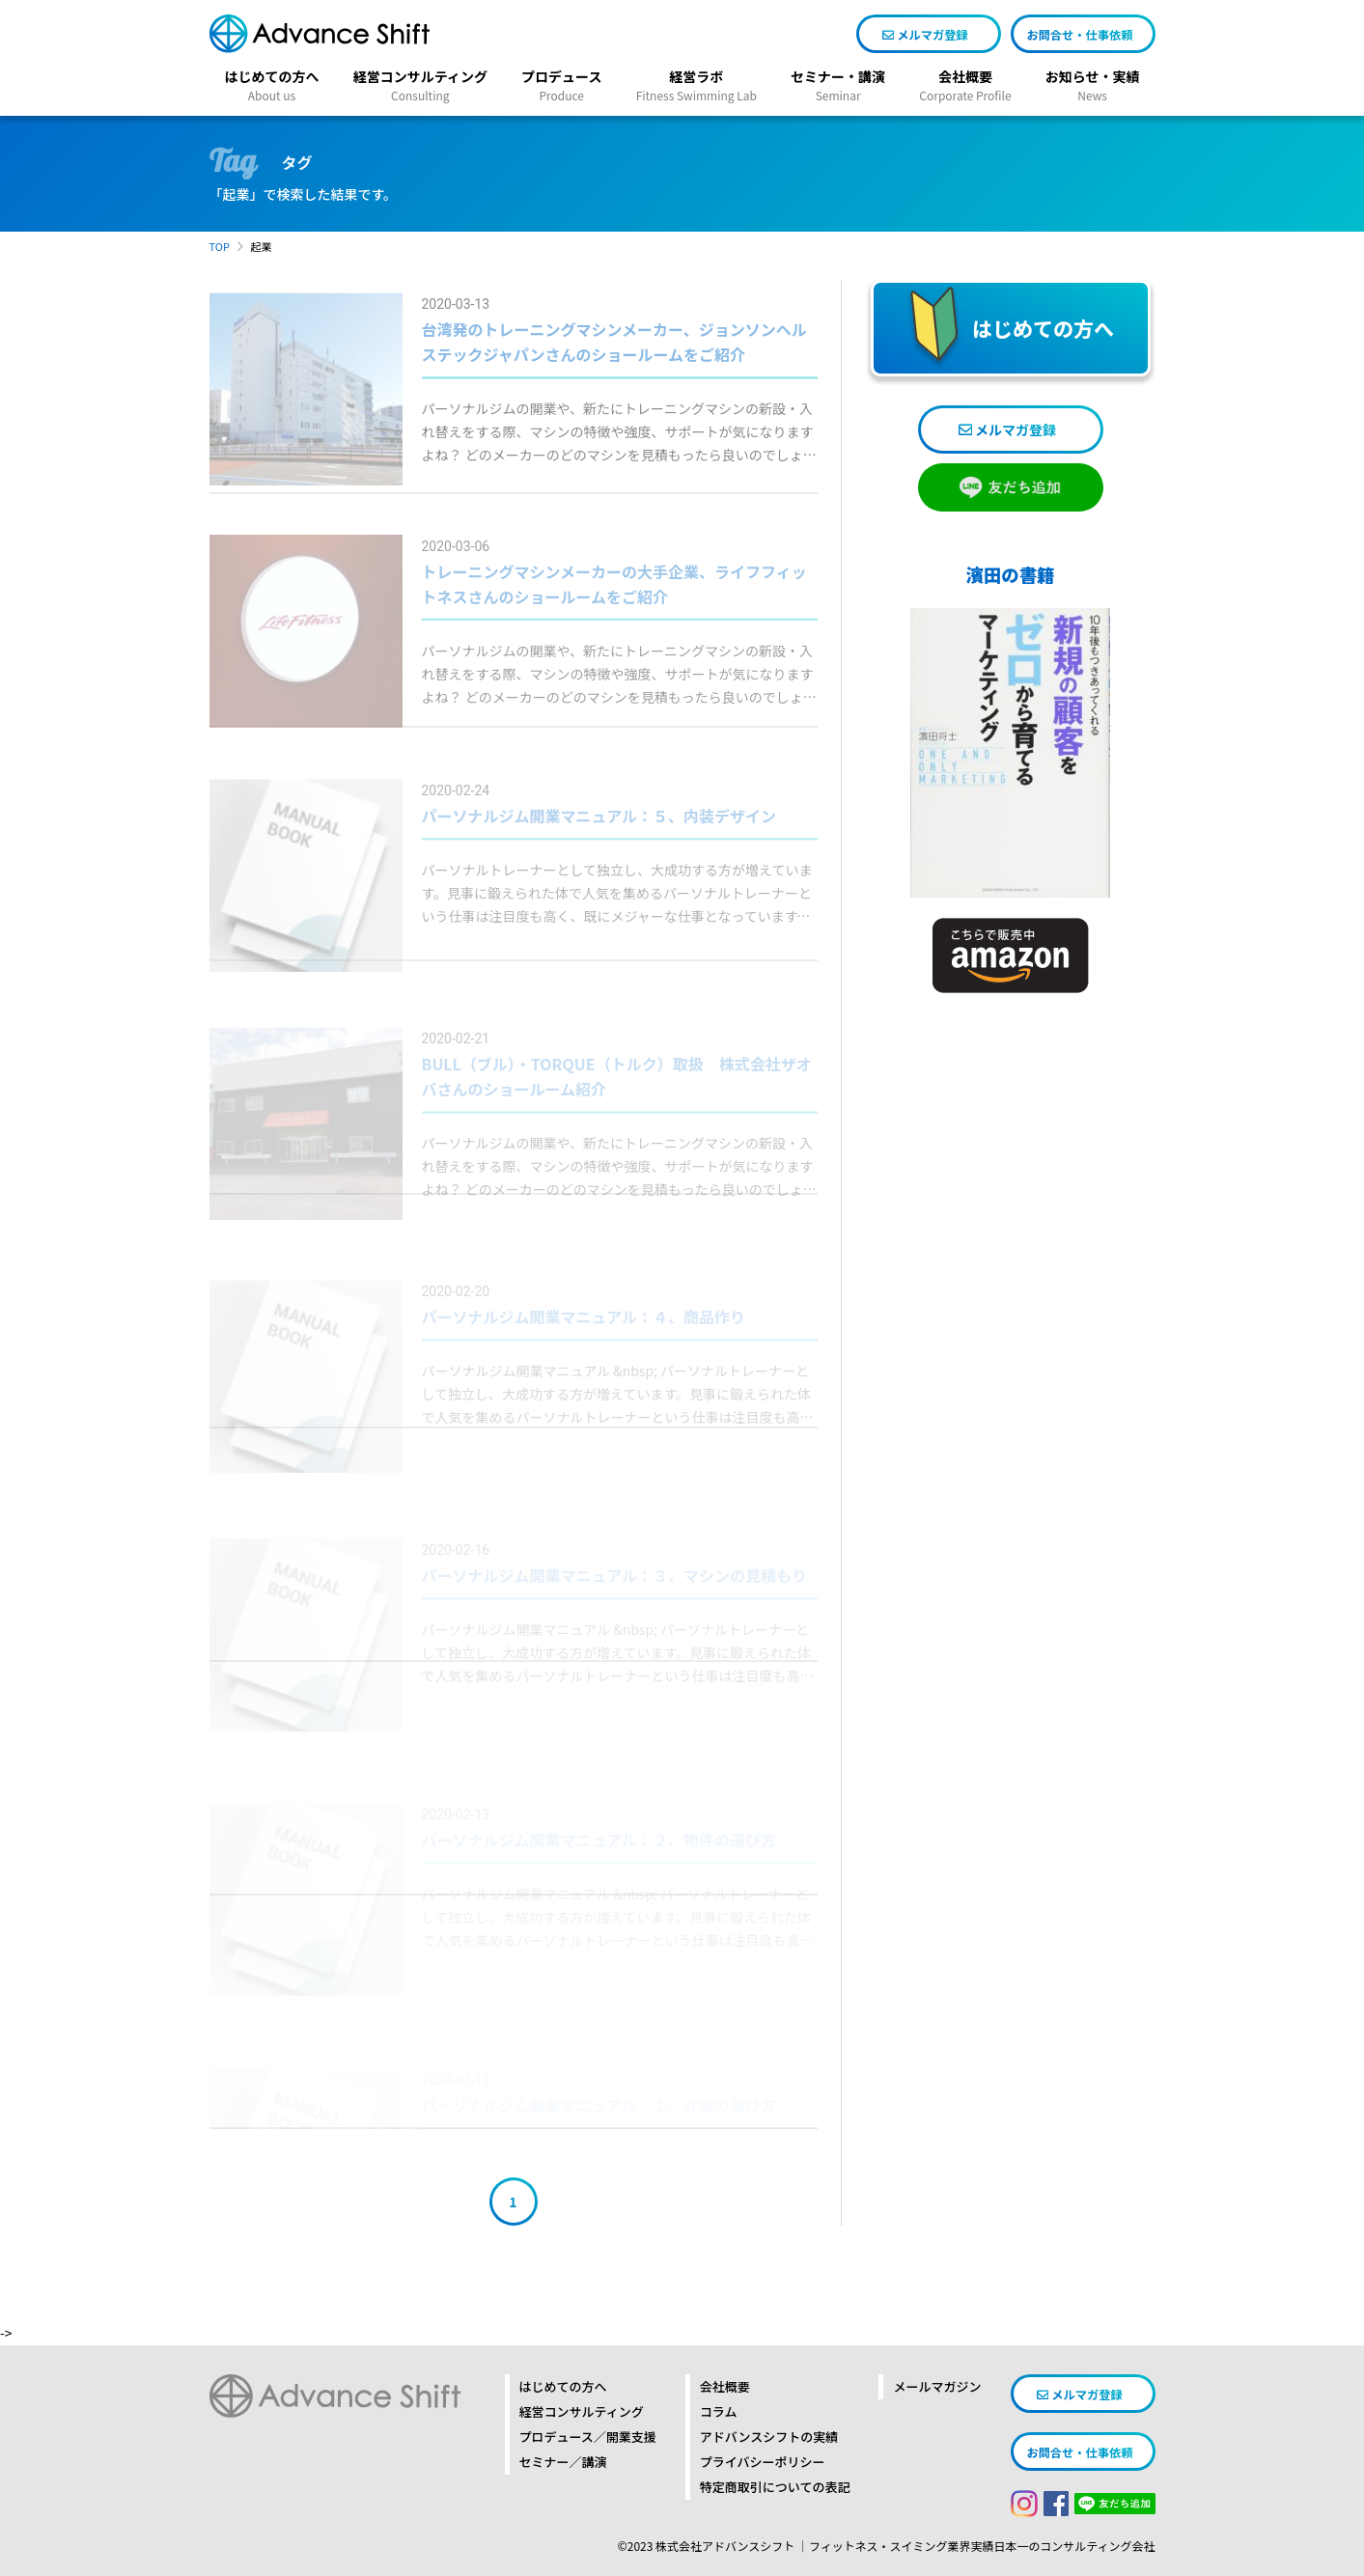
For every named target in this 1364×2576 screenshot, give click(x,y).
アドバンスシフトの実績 (769, 2436)
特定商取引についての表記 (775, 2487)
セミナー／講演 (563, 2461)
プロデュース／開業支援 (587, 2436)
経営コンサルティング (581, 2411)
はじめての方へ (563, 2386)
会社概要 (725, 2386)
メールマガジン (937, 2386)
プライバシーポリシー (762, 2461)
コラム (719, 2411)
